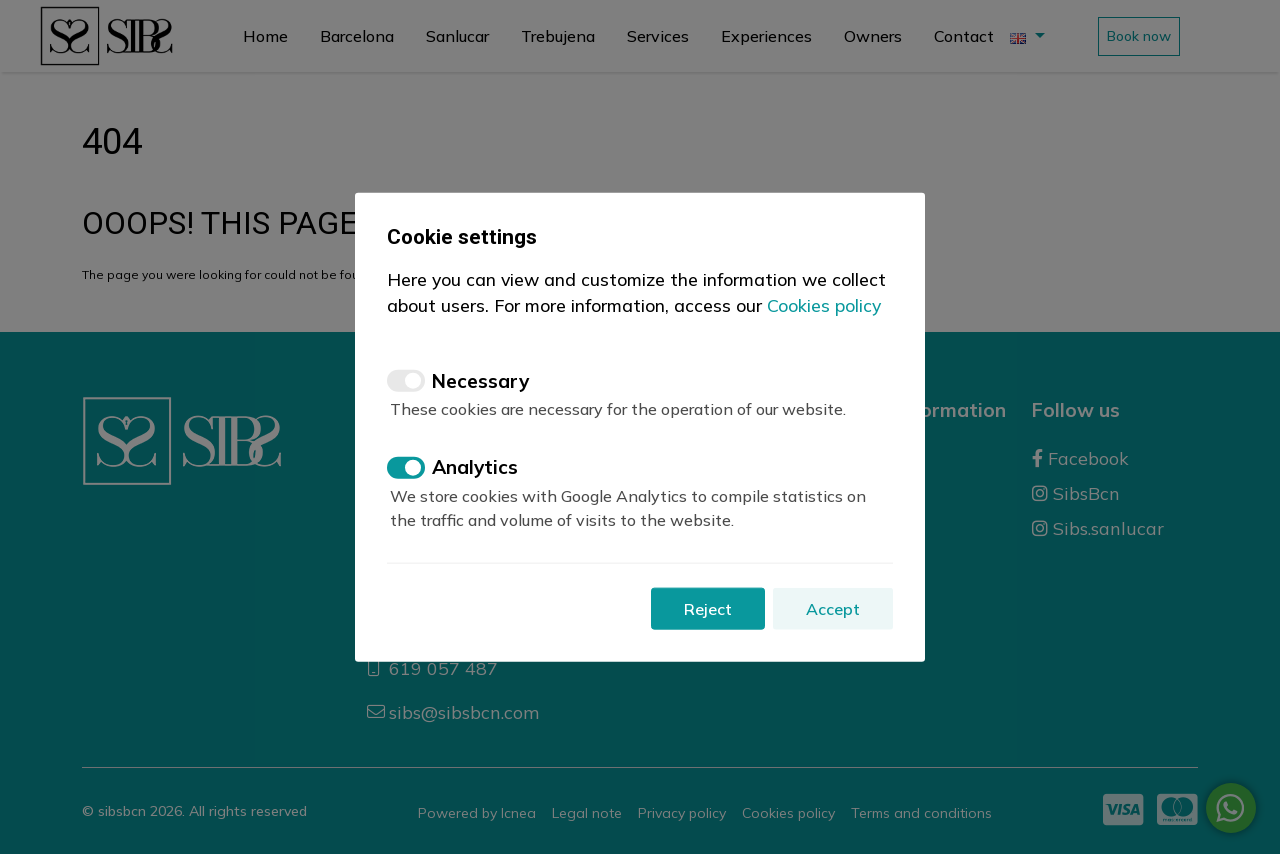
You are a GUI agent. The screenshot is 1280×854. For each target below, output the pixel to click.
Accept (833, 608)
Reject (708, 608)
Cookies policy (824, 305)
